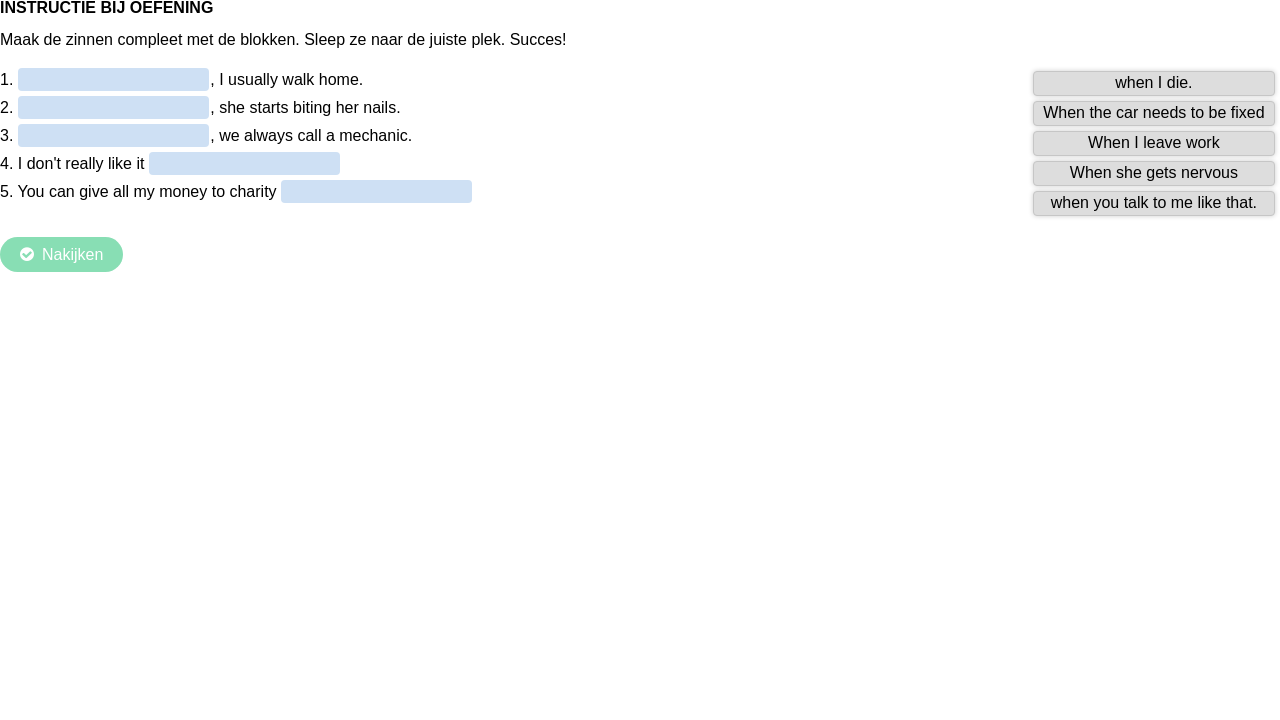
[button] (1154, 83)
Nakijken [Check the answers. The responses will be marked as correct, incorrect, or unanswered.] (72, 254)
